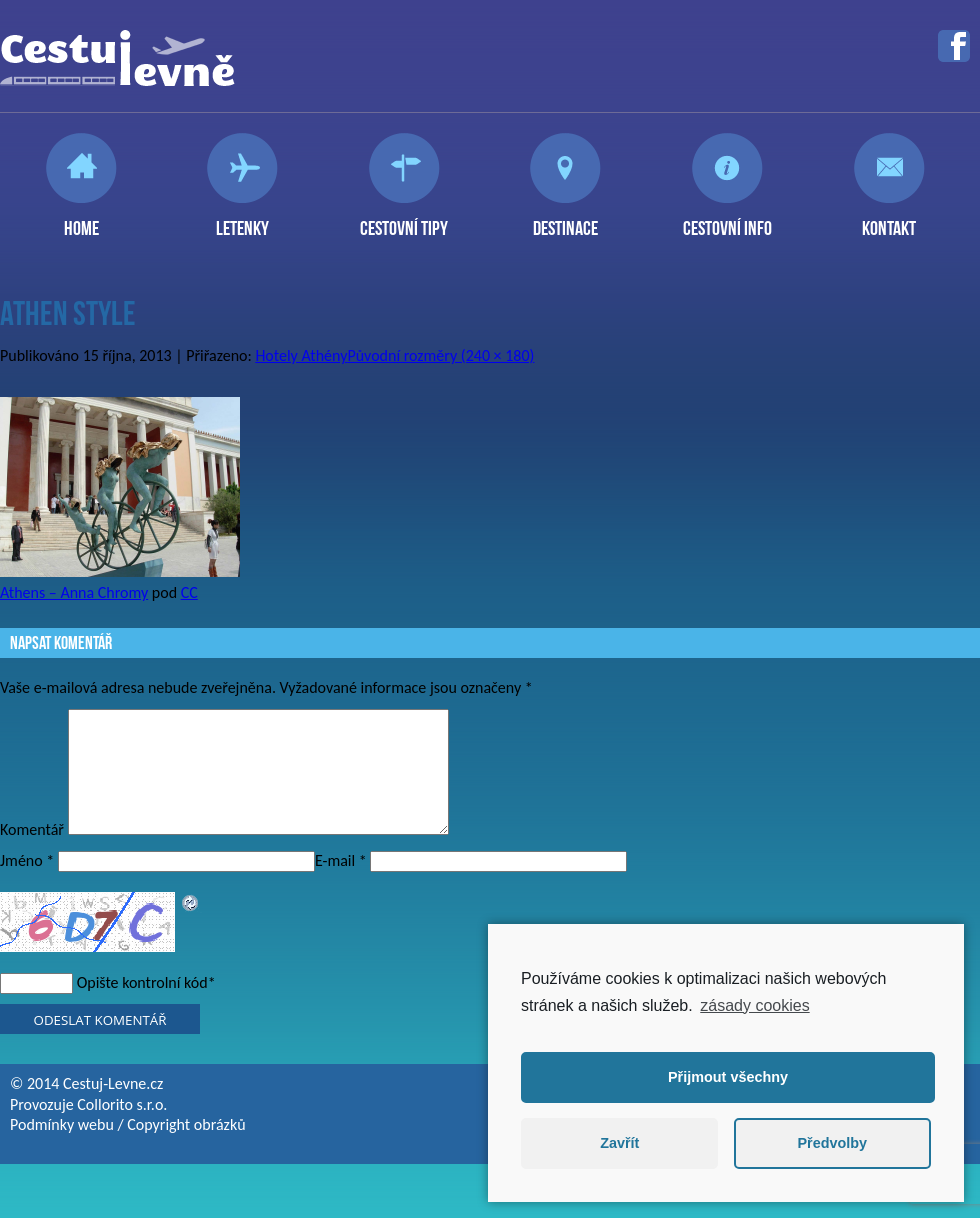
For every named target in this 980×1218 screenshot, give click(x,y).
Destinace (565, 220)
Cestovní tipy (404, 220)
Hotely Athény (301, 355)
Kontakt (889, 220)
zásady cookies (754, 1005)
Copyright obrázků (186, 1148)
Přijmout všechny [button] (728, 1077)
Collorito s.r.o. (122, 1128)
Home (81, 220)
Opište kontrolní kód (142, 1006)
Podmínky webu (62, 1148)
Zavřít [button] (619, 1143)
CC (189, 592)
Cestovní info (727, 220)
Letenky (242, 220)
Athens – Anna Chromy (74, 592)
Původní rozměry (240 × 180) (440, 355)
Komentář (32, 853)
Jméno (27, 884)
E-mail (341, 884)
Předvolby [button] (832, 1143)
